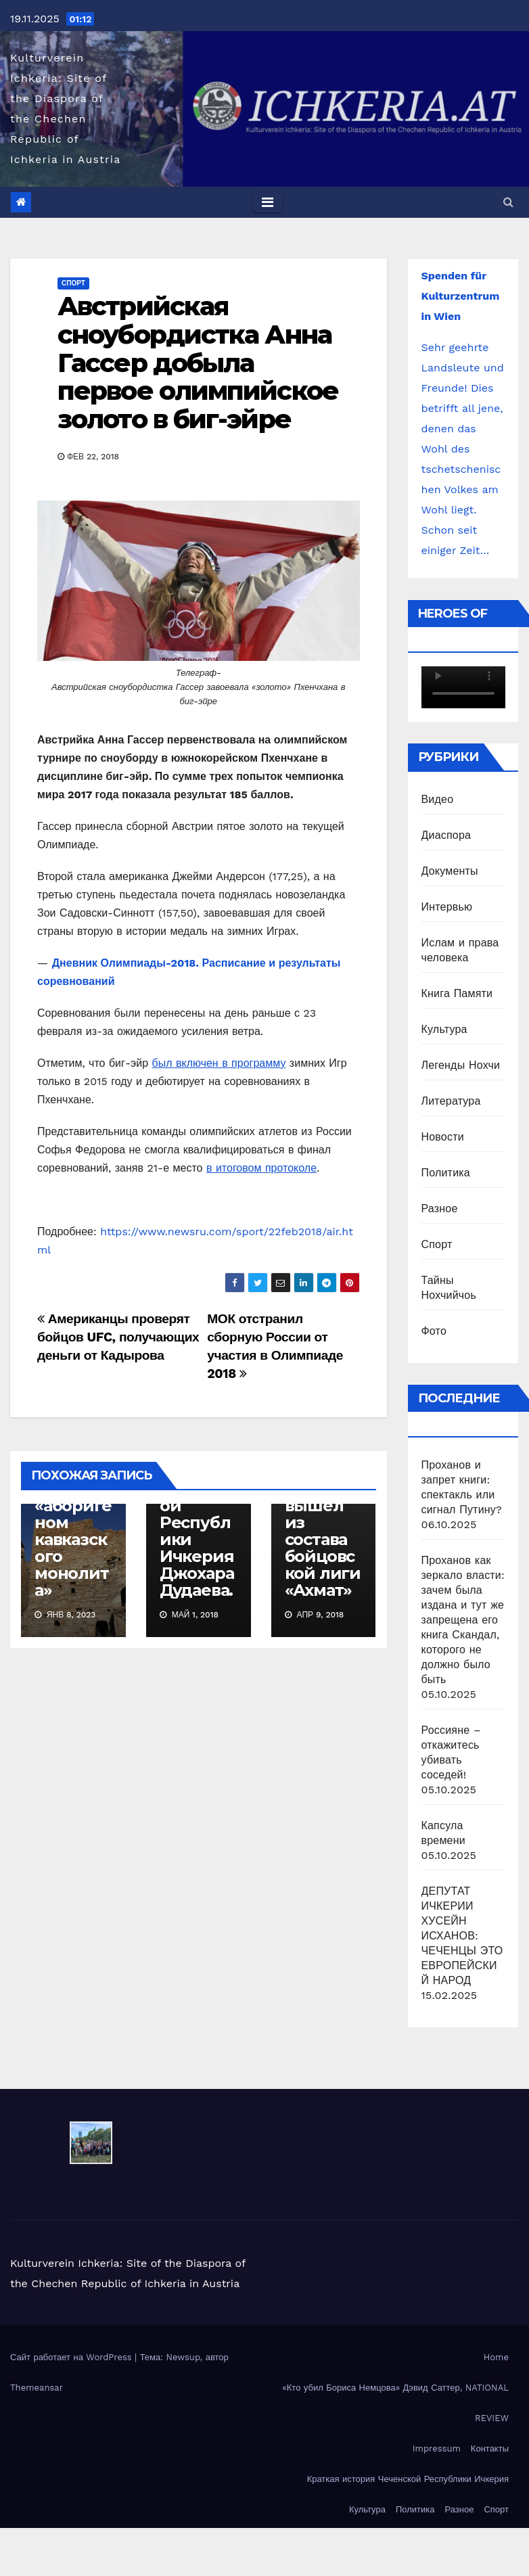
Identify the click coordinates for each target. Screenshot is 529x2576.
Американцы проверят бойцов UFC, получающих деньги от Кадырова (118, 1337)
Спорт (73, 283)
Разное (439, 1208)
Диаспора (446, 835)
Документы (449, 871)
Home (496, 2357)
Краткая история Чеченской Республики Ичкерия (408, 2479)
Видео (437, 799)
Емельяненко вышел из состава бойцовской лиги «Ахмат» (323, 1531)
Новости (442, 1136)
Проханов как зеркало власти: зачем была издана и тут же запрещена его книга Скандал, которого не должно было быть (463, 1620)
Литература (451, 1101)
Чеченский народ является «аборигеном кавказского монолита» (72, 1514)
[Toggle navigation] (267, 202)
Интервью (447, 906)
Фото (434, 1331)
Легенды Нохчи (461, 1065)
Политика (445, 1172)
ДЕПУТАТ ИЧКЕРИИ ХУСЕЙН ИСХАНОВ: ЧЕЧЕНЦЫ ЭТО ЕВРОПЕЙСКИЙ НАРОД (462, 1936)
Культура (444, 1029)
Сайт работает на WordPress (72, 2357)
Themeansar (36, 2388)
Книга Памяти (457, 993)
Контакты (490, 2448)
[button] (508, 202)
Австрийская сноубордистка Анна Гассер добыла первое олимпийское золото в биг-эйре (198, 362)
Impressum (437, 2448)
